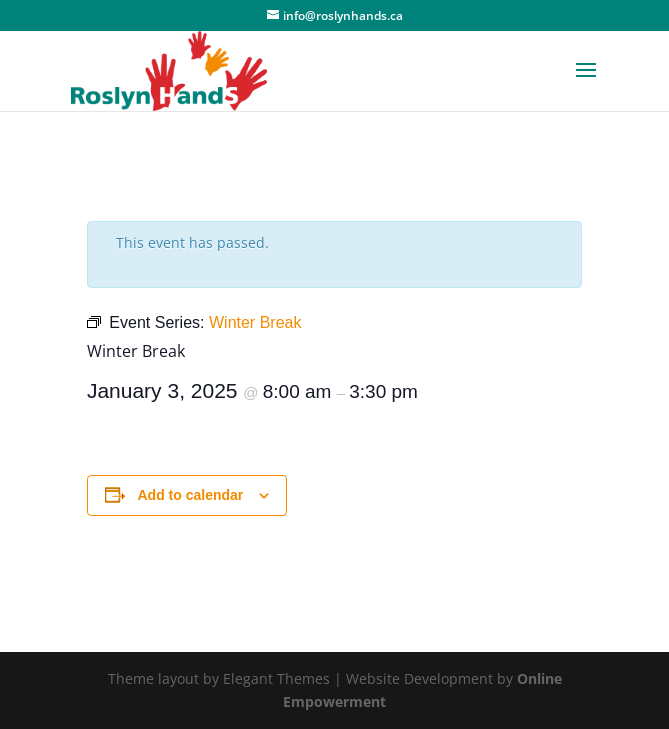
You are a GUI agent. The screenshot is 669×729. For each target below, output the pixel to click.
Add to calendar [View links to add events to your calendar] (191, 495)
